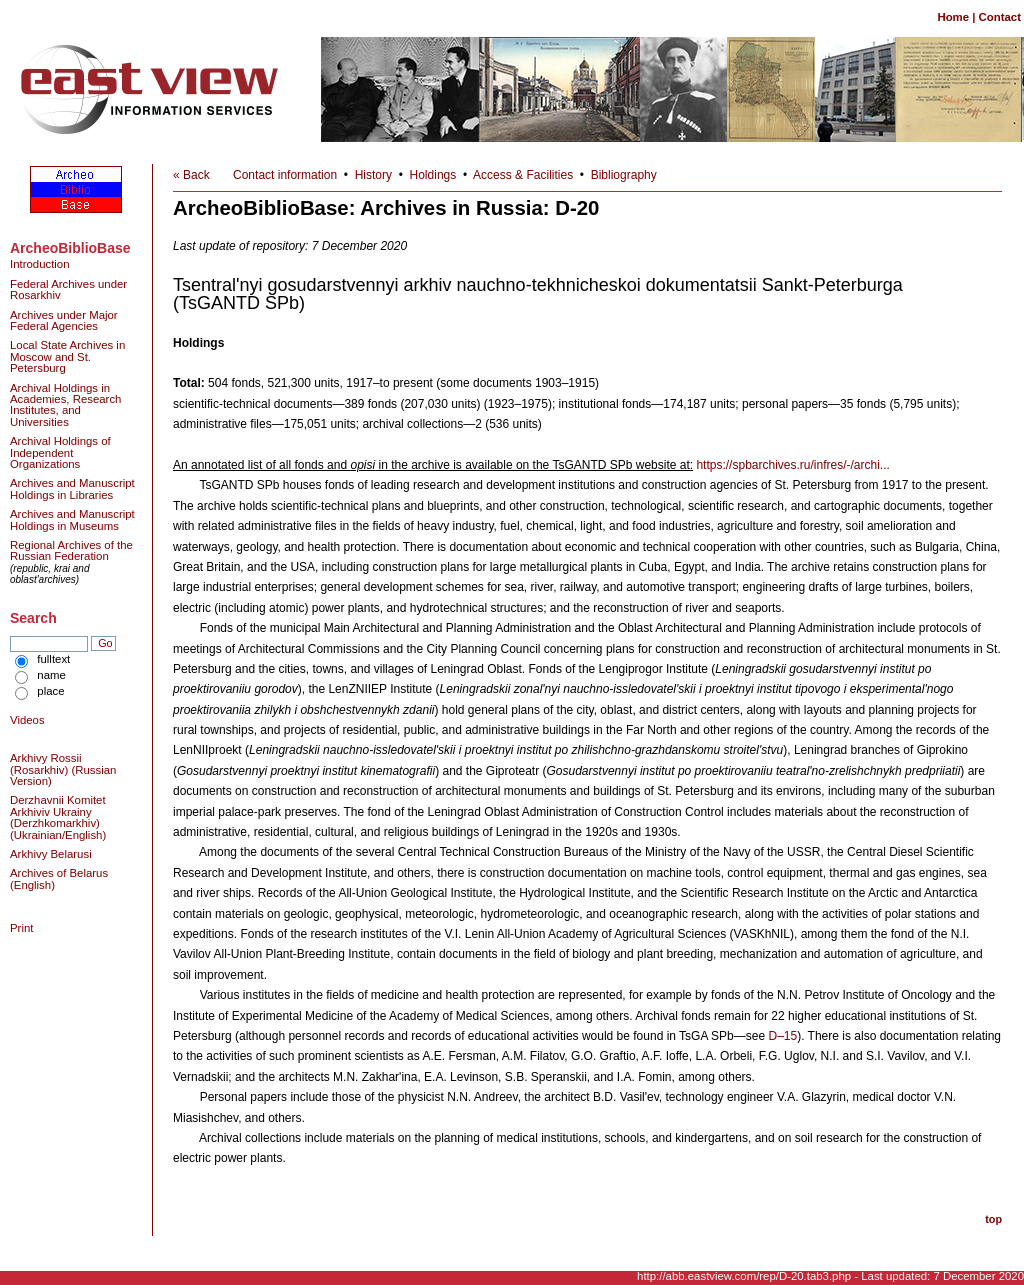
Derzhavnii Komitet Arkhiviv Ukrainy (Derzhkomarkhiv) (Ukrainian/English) (58, 817)
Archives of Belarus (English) (59, 878)
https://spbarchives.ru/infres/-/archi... (792, 465)
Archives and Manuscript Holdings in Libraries (72, 488)
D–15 (782, 1036)
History (373, 175)
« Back (191, 175)
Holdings (433, 175)
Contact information (285, 175)
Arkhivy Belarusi (51, 854)
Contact (1000, 17)
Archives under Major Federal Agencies (64, 320)
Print (21, 928)
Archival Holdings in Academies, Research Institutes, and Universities (65, 405)
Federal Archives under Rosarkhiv (68, 289)
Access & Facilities (523, 175)
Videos (27, 720)
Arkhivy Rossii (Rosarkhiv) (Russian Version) (63, 769)
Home (953, 17)
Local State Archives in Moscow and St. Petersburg (67, 356)
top (993, 1219)
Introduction (40, 264)
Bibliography (624, 175)
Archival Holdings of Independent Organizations (60, 452)
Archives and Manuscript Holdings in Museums (72, 519)
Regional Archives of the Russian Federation (71, 550)
